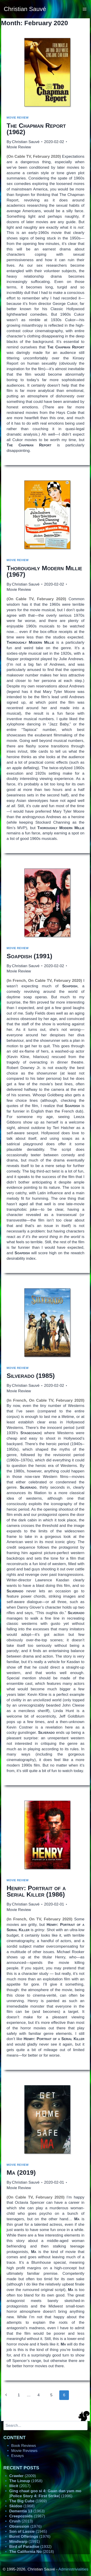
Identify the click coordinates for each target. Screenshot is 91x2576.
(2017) (20, 2486)
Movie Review (18, 117)
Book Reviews (23, 2445)
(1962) (36, 129)
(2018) (31, 2551)
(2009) (22, 2476)
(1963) (27, 2511)
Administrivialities (73, 2569)
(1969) (28, 2501)
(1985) (31, 1375)
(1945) (28, 2531)
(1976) (25, 2526)
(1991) (29, 956)
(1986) (36, 1891)
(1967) (44, 571)
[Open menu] (84, 9)
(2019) (21, 2172)
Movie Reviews (24, 2450)
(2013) (21, 2521)
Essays (17, 2456)
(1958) (26, 2481)
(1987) (27, 2516)
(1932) (30, 2546)
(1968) (22, 2506)
